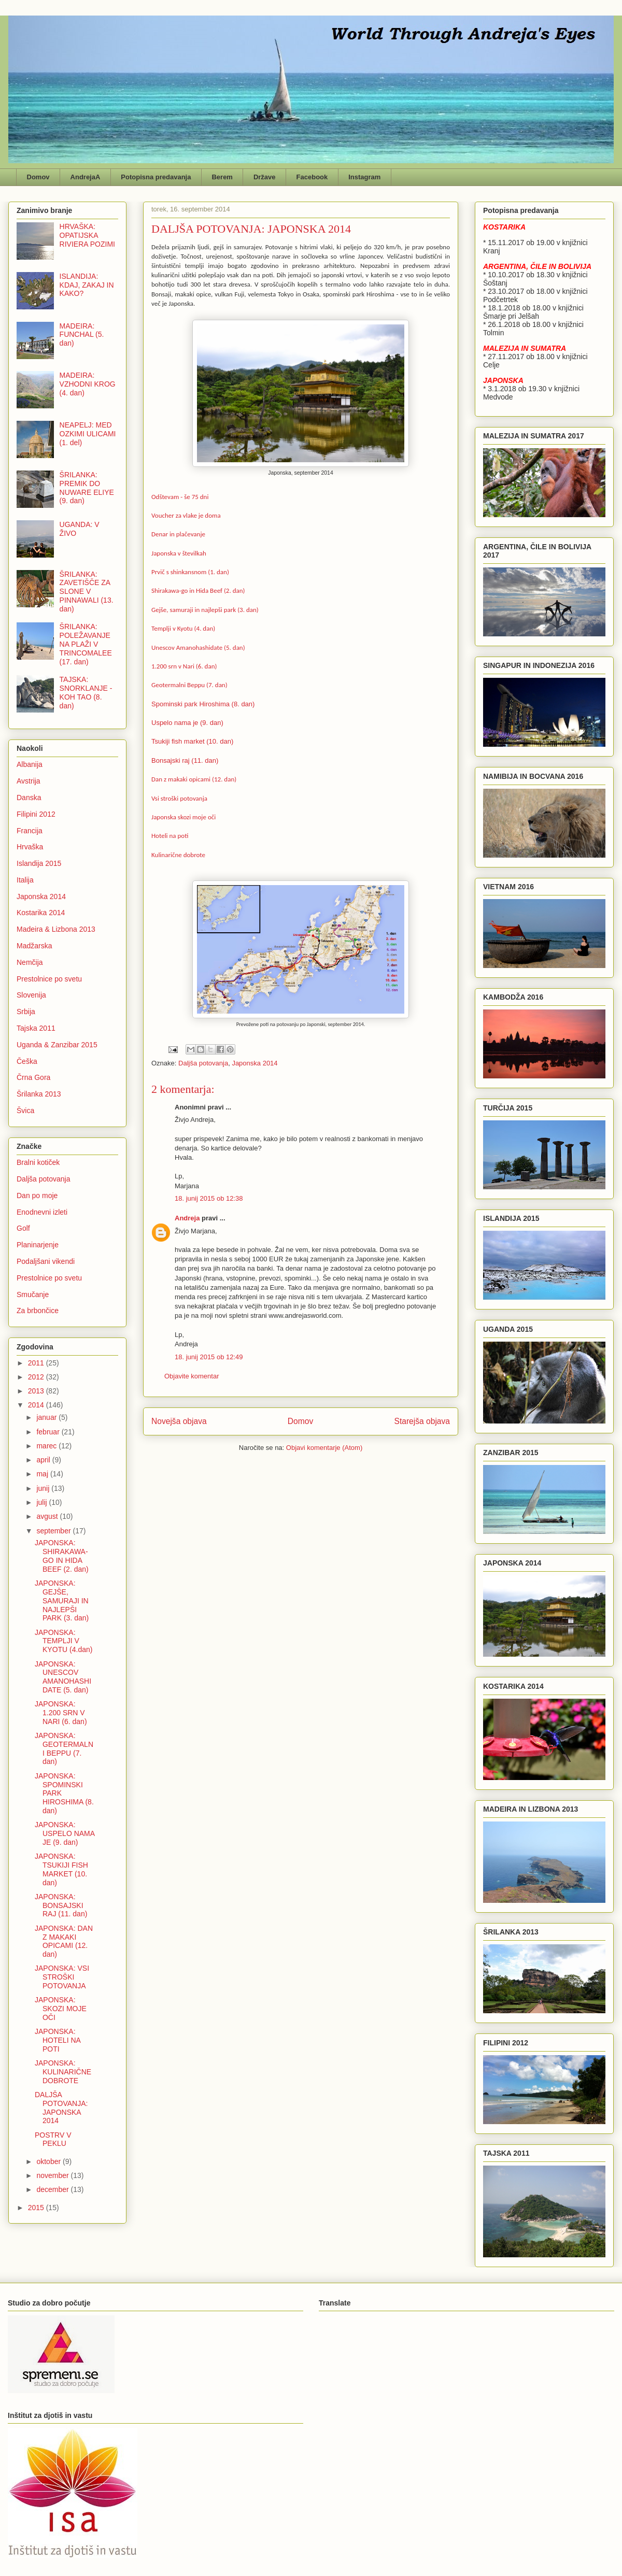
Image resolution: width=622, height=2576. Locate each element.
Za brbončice (38, 1310)
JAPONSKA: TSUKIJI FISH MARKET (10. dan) (61, 1869)
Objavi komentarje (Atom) (324, 1447)
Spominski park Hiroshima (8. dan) (203, 704)
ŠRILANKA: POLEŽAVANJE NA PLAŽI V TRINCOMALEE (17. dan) (86, 643)
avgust (48, 1516)
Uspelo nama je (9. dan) (187, 723)
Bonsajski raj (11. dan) (184, 760)
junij (43, 1488)
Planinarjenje (38, 1245)
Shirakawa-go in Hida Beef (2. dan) (198, 590)
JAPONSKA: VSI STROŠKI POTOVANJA (62, 1977)
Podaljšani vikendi (46, 1261)
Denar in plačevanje (178, 534)
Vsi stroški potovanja (179, 798)
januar (47, 1417)
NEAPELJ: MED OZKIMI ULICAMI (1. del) (88, 434)
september (54, 1531)
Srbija (26, 1011)
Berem (221, 177)
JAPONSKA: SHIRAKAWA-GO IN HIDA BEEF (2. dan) (62, 1556)
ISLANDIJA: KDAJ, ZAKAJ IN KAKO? (87, 285)
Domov (38, 177)
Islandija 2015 (39, 863)
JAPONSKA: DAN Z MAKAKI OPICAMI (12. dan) (64, 1941)
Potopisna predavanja (156, 177)
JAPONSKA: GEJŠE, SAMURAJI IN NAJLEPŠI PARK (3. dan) (62, 1600)
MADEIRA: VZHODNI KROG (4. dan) (88, 384)
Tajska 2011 (36, 1028)
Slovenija (31, 995)
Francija (30, 831)
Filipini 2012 (36, 814)
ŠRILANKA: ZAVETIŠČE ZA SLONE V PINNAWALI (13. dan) (87, 591)
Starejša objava (422, 1421)
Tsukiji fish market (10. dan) (192, 741)
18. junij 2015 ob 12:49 (209, 1357)
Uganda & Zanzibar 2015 (57, 1045)
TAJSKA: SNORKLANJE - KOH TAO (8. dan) (86, 692)
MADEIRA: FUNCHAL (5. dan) (82, 335)
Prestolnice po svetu (49, 979)
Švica (25, 1110)
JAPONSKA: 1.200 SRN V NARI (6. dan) (61, 1713)
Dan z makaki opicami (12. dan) (193, 779)
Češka (27, 1061)
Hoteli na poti (169, 835)
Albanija (30, 764)
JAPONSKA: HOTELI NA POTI (57, 2040)
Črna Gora (33, 1077)
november (53, 2175)
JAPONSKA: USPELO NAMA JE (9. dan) (64, 1833)
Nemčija (30, 962)
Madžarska (34, 946)
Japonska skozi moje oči (183, 817)
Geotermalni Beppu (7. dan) (189, 685)
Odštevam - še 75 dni (179, 497)
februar (48, 1432)
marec (47, 1446)
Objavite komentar (191, 1376)
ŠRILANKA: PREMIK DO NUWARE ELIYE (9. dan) (87, 488)
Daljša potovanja (203, 1063)
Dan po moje (37, 1195)
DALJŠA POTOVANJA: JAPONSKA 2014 (61, 2107)
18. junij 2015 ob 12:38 (209, 1198)
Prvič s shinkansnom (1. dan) (190, 572)
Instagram (364, 177)
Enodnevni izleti (42, 1212)
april (44, 1460)
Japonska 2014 (254, 1063)
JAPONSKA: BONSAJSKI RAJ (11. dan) (61, 1905)
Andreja (187, 1218)
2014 (37, 1405)
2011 (37, 1363)
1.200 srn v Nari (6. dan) (184, 666)
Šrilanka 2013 (39, 1094)
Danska (29, 797)
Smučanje (33, 1294)
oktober (49, 2161)
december (53, 2189)
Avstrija (28, 781)
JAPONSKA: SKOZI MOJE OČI (61, 2009)
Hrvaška (30, 847)
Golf (23, 1228)
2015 (37, 2207)
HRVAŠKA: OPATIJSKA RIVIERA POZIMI (87, 235)
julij (42, 1502)
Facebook (312, 177)
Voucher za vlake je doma (186, 515)
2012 (37, 1377)
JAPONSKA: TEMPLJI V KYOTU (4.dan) (63, 1641)
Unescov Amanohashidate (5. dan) (198, 647)
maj (43, 1474)
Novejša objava (179, 1421)
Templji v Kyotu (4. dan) (183, 628)
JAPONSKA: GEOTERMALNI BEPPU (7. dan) (64, 1748)
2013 (37, 1391)
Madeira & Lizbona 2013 (56, 929)
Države (264, 177)
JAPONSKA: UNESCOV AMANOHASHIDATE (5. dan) (63, 1677)
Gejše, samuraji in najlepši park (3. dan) (205, 610)
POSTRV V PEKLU (53, 2139)
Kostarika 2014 (41, 912)
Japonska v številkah (178, 553)
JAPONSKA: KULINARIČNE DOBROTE (63, 2072)
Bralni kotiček (38, 1162)
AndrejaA (85, 177)
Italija (25, 880)
